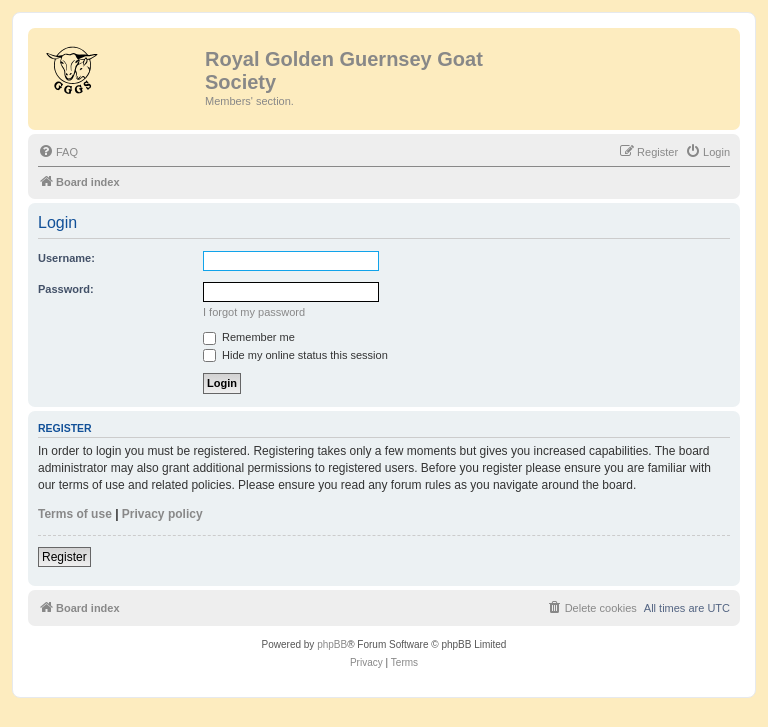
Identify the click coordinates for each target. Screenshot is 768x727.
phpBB (332, 644)
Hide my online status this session (295, 355)
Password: (66, 289)
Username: (66, 258)
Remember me (249, 337)
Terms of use (75, 514)
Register (64, 557)
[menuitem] (58, 152)
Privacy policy (162, 514)
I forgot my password (254, 312)
